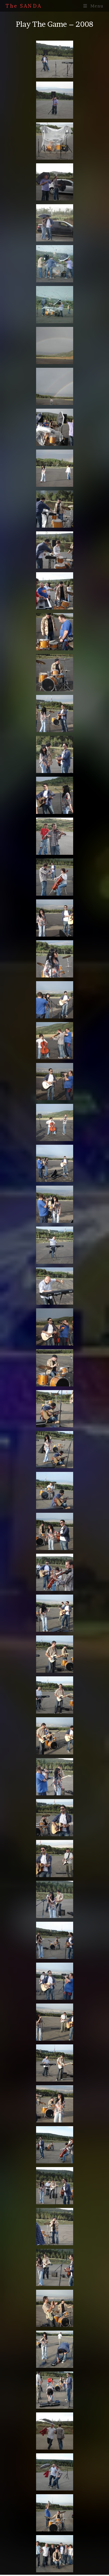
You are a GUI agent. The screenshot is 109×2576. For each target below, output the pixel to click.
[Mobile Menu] (93, 5)
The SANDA (23, 6)
